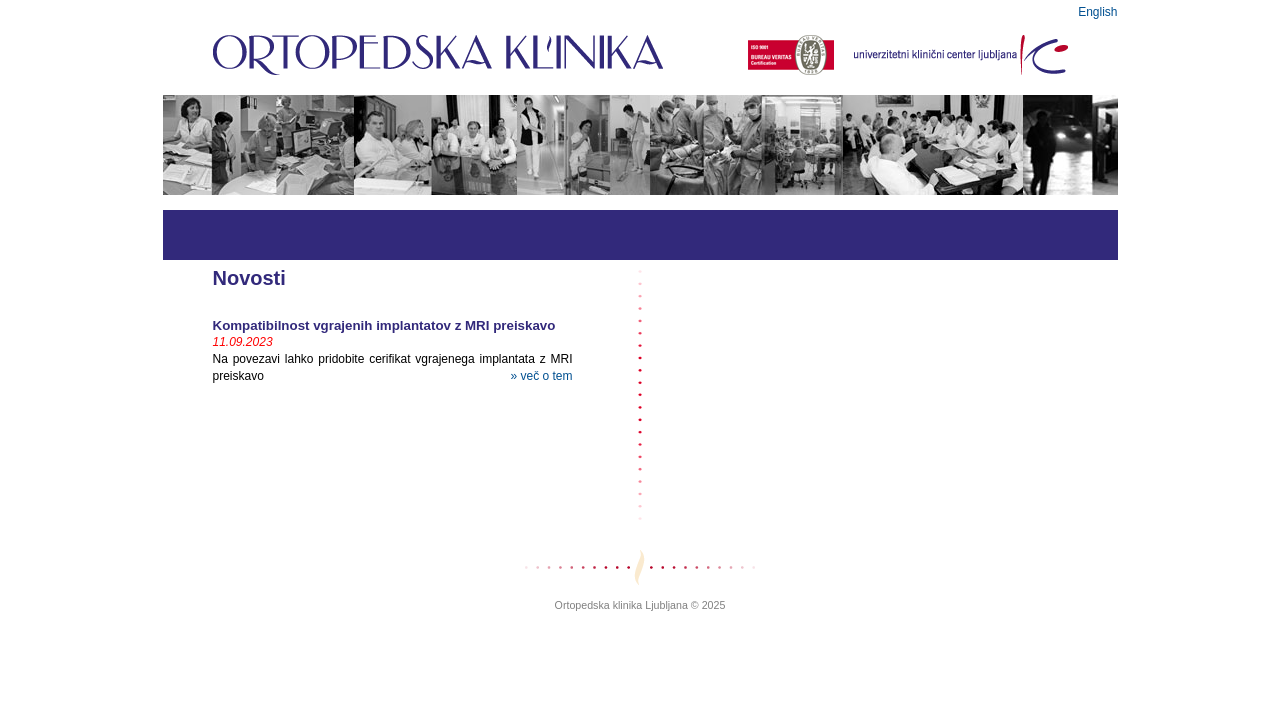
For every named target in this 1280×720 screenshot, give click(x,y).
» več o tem (541, 376)
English (1097, 12)
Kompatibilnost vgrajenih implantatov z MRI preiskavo (384, 325)
